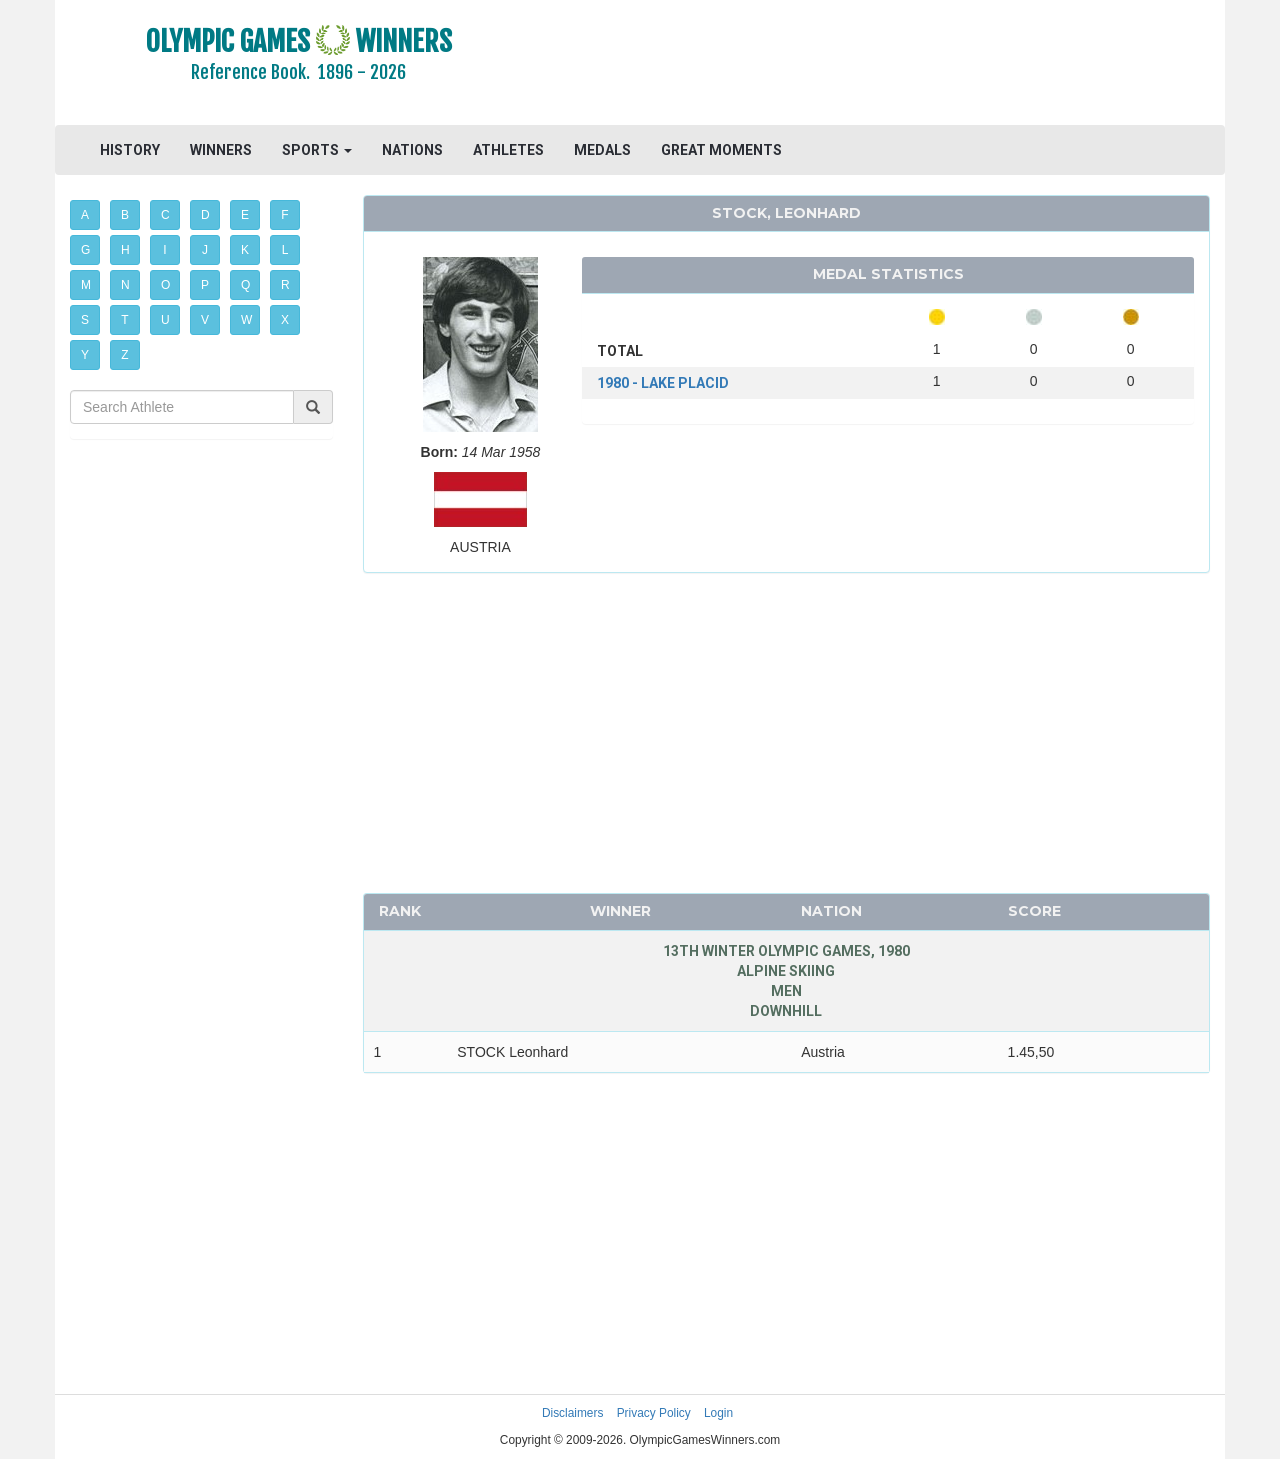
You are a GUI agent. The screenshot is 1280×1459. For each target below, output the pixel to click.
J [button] (205, 250)
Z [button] (124, 355)
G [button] (85, 250)
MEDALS (602, 150)
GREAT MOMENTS (721, 150)
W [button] (246, 320)
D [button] (205, 215)
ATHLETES (508, 150)
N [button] (125, 285)
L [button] (285, 250)
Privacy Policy (654, 1413)
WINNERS (221, 150)
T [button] (124, 320)
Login (718, 1413)
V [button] (205, 320)
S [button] (85, 320)
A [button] (85, 215)
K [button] (245, 250)
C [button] (165, 215)
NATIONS (412, 150)
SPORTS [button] (317, 150)
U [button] (165, 320)
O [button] (165, 285)
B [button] (125, 215)
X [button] (285, 320)
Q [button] (245, 285)
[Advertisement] (884, 65)
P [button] (205, 285)
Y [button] (85, 355)
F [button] (284, 215)
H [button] (125, 250)
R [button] (285, 285)
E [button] (245, 215)
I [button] (164, 250)
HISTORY (130, 150)
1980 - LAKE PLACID (663, 383)
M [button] (86, 285)
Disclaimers (572, 1413)
